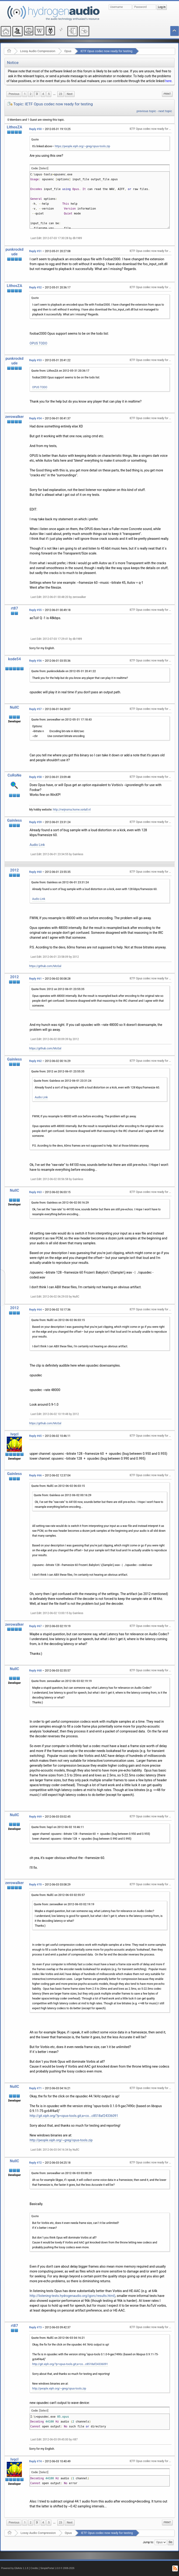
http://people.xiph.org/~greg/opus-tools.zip (61, 2140)
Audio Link (37, 845)
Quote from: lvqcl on (57, 1827)
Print (167, 93)
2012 (14, 870)
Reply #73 (35, 2327)
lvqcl (14, 1434)
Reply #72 (35, 2162)
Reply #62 (35, 1061)
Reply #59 (35, 822)
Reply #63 (35, 1192)
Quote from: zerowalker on (61, 719)
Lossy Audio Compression (37, 51)
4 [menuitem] (43, 94)
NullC (14, 707)
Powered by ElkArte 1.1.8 (14, 2568)
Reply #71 (35, 2088)
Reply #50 (35, 129)
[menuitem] (14, 94)
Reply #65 (35, 1436)
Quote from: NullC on (58, 1320)
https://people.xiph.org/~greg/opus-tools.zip (82, 146)
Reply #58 (35, 777)
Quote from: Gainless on (60, 882)
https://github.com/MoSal (45, 966)
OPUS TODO (38, 343)
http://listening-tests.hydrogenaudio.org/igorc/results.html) (72, 2296)
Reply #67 (35, 1626)
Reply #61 (35, 978)
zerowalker (14, 416)
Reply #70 (35, 1884)
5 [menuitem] (49, 94)
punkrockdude (14, 251)
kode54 (14, 659)
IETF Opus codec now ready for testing (106, 51)
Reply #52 (35, 287)
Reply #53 (35, 360)
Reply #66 (35, 1475)
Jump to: (148, 2542)
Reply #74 (35, 2461)
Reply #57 (35, 709)
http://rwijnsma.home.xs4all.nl (72, 809)
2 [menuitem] (30, 94)
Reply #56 (35, 660)
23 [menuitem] (60, 94)
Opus (67, 51)
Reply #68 (35, 1670)
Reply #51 (35, 251)
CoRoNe (14, 775)
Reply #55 (35, 610)
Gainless (14, 820)
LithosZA (14, 127)
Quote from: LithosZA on (60, 370)
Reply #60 (35, 872)
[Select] (43, 168)
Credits (34, 2568)
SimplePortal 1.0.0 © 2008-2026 (57, 2568)
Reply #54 (35, 418)
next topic (165, 111)
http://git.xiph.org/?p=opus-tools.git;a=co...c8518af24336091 (74, 2116)
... (54, 94)
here (168, 81)
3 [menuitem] (37, 94)
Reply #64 (35, 1309)
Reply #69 (35, 1816)
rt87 (14, 608)
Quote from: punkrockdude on (63, 671)
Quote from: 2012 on (57, 989)
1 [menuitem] (25, 94)
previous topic (146, 111)
